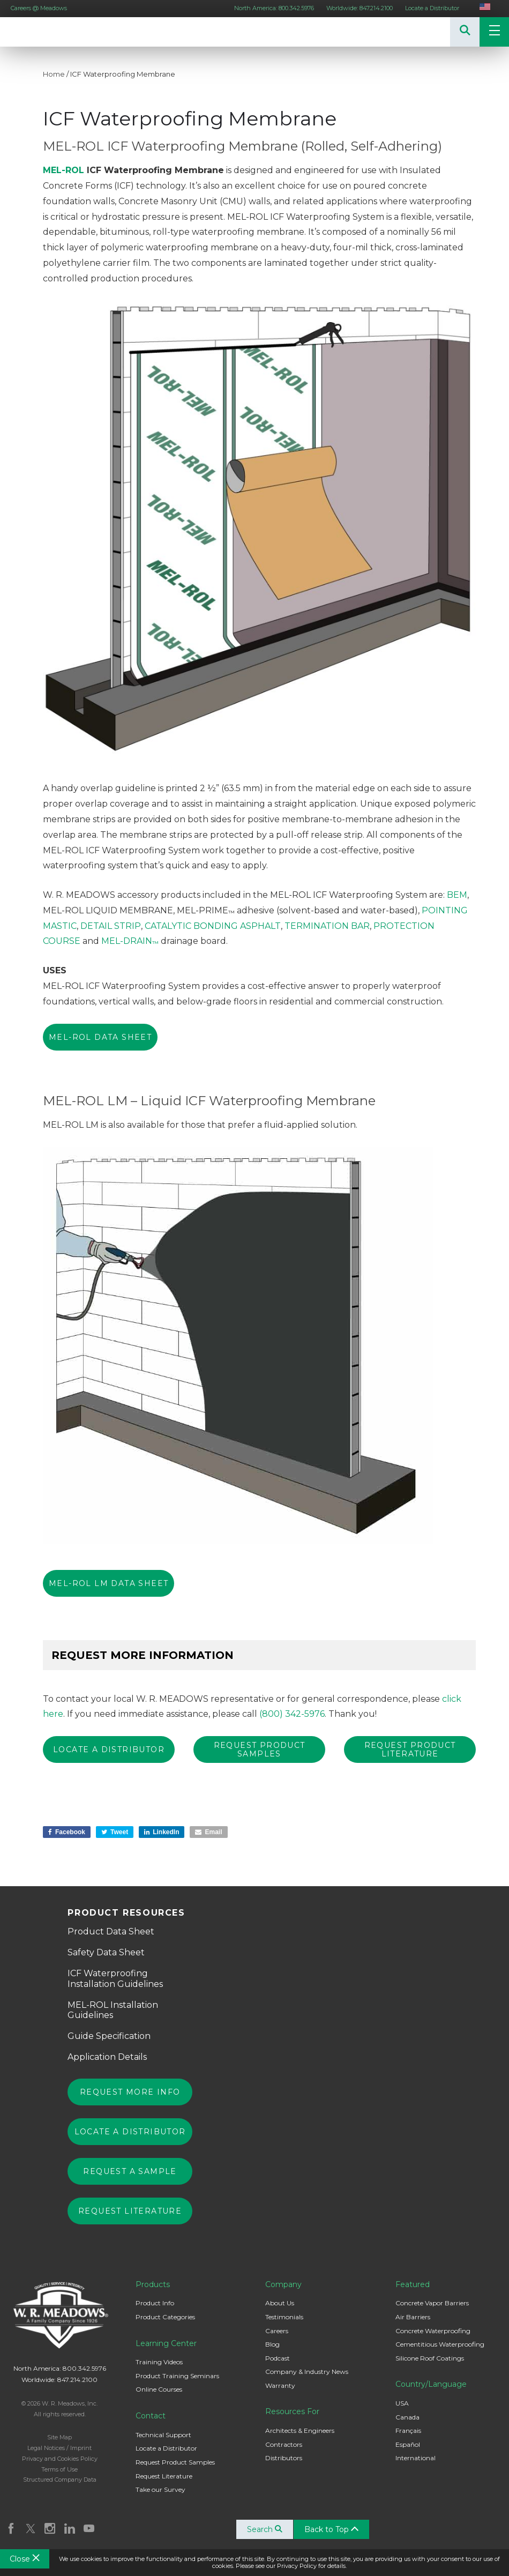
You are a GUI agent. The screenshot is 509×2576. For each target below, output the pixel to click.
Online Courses (159, 2387)
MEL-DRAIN (130, 941)
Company (283, 2282)
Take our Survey (160, 2487)
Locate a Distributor (432, 8)
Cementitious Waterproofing (439, 2341)
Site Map (59, 2434)
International (415, 2455)
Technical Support (163, 2432)
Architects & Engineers (299, 2428)
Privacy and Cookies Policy (60, 2456)
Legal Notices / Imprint (59, 2445)
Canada (407, 2414)
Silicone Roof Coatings (429, 2355)
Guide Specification (109, 2033)
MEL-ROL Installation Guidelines (113, 2007)
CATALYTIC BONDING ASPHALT (213, 926)
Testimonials (284, 2314)
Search (268, 2527)
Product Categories (165, 2314)
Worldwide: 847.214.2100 (359, 8)
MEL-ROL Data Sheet (100, 1037)
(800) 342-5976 (292, 1714)
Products (153, 2282)
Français (408, 2428)
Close (25, 2559)
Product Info (155, 2300)
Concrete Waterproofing (432, 2328)
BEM (457, 895)
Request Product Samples (175, 2459)
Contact (151, 2413)
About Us (279, 2300)
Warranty (280, 2383)
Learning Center (166, 2341)
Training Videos (159, 2359)
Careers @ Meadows (39, 8)
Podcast (277, 2355)
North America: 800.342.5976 (274, 8)
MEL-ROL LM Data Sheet (108, 1583)
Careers (276, 2328)
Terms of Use (59, 2466)
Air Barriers (412, 2314)
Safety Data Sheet (106, 1950)
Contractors (283, 2442)
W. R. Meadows (32, 32)
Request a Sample (129, 2168)
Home (54, 74)
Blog (272, 2341)
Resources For (292, 2409)
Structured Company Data (59, 2477)
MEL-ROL (63, 170)
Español (407, 2442)
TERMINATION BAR (327, 926)
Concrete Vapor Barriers (432, 2300)
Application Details (107, 2054)
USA (402, 2400)
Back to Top (335, 2527)
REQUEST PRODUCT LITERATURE (410, 1749)
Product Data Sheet (111, 1929)
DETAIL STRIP (110, 926)
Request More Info (130, 2089)
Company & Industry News (306, 2369)
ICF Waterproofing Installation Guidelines (115, 1975)
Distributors (283, 2455)
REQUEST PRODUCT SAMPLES (259, 1749)
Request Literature (130, 2208)
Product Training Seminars (177, 2373)
